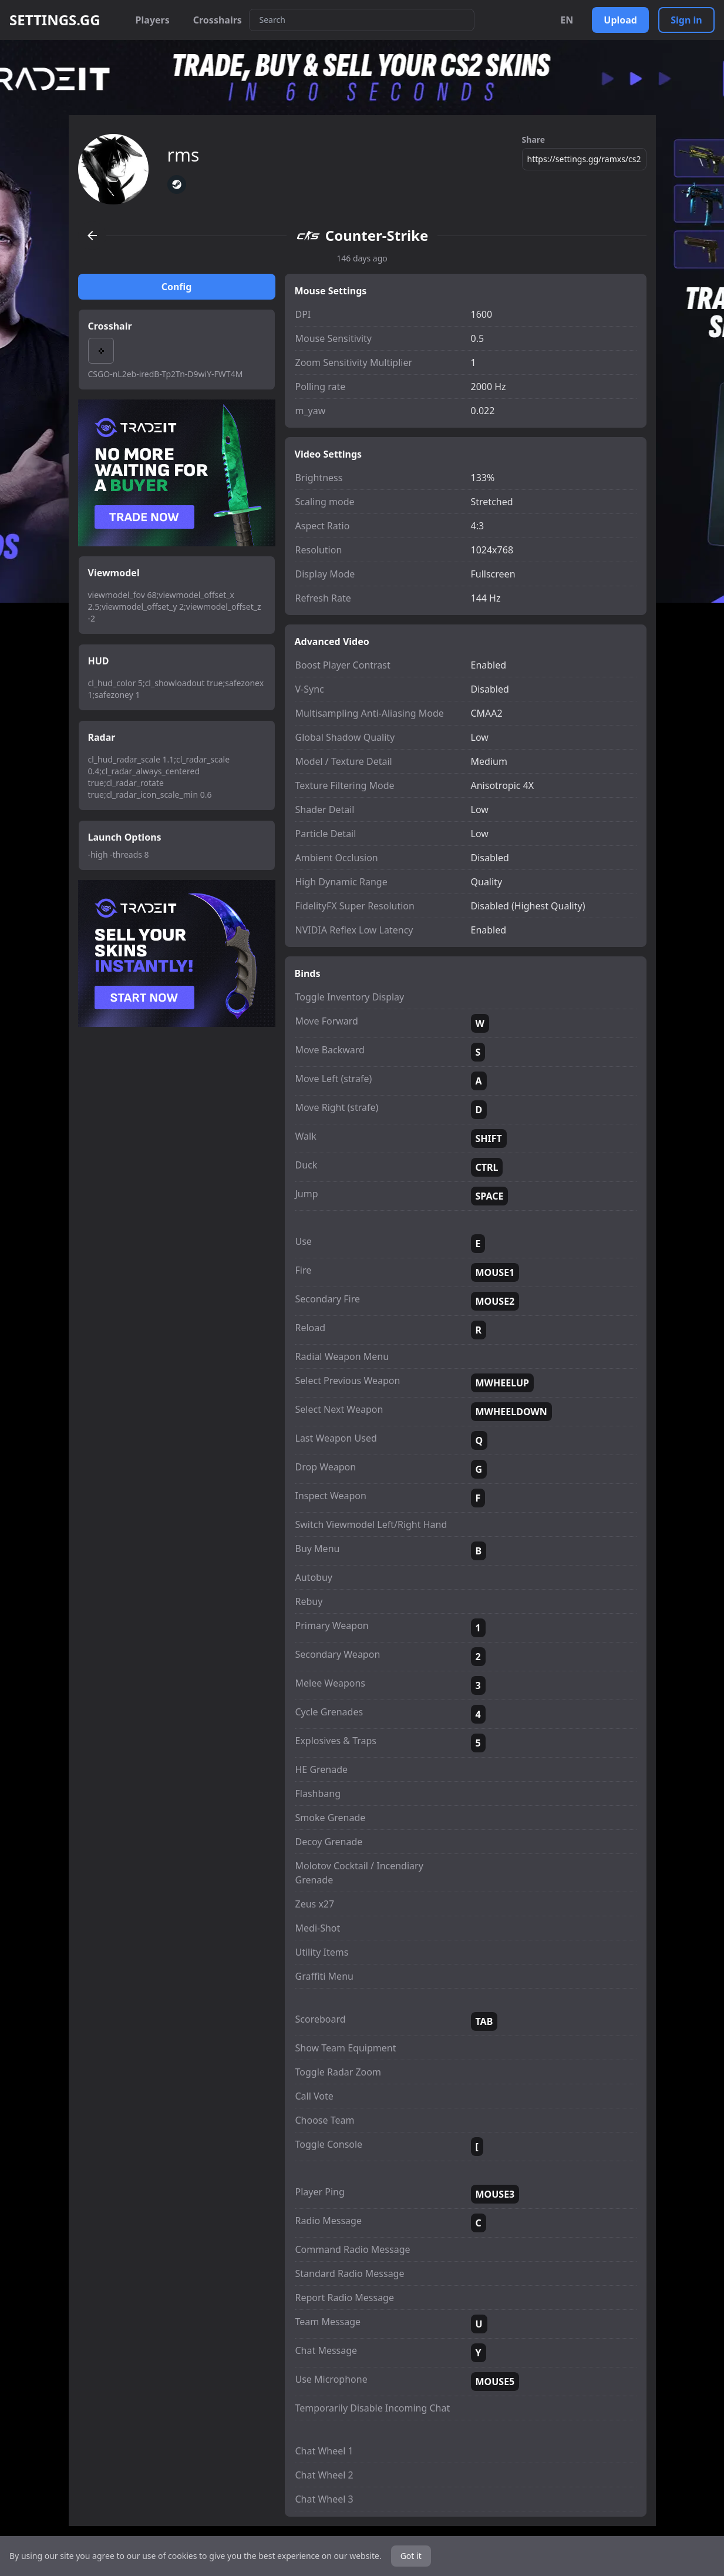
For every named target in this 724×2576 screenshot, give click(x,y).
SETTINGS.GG (54, 20)
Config (176, 286)
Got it (411, 2555)
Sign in (686, 20)
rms (183, 155)
